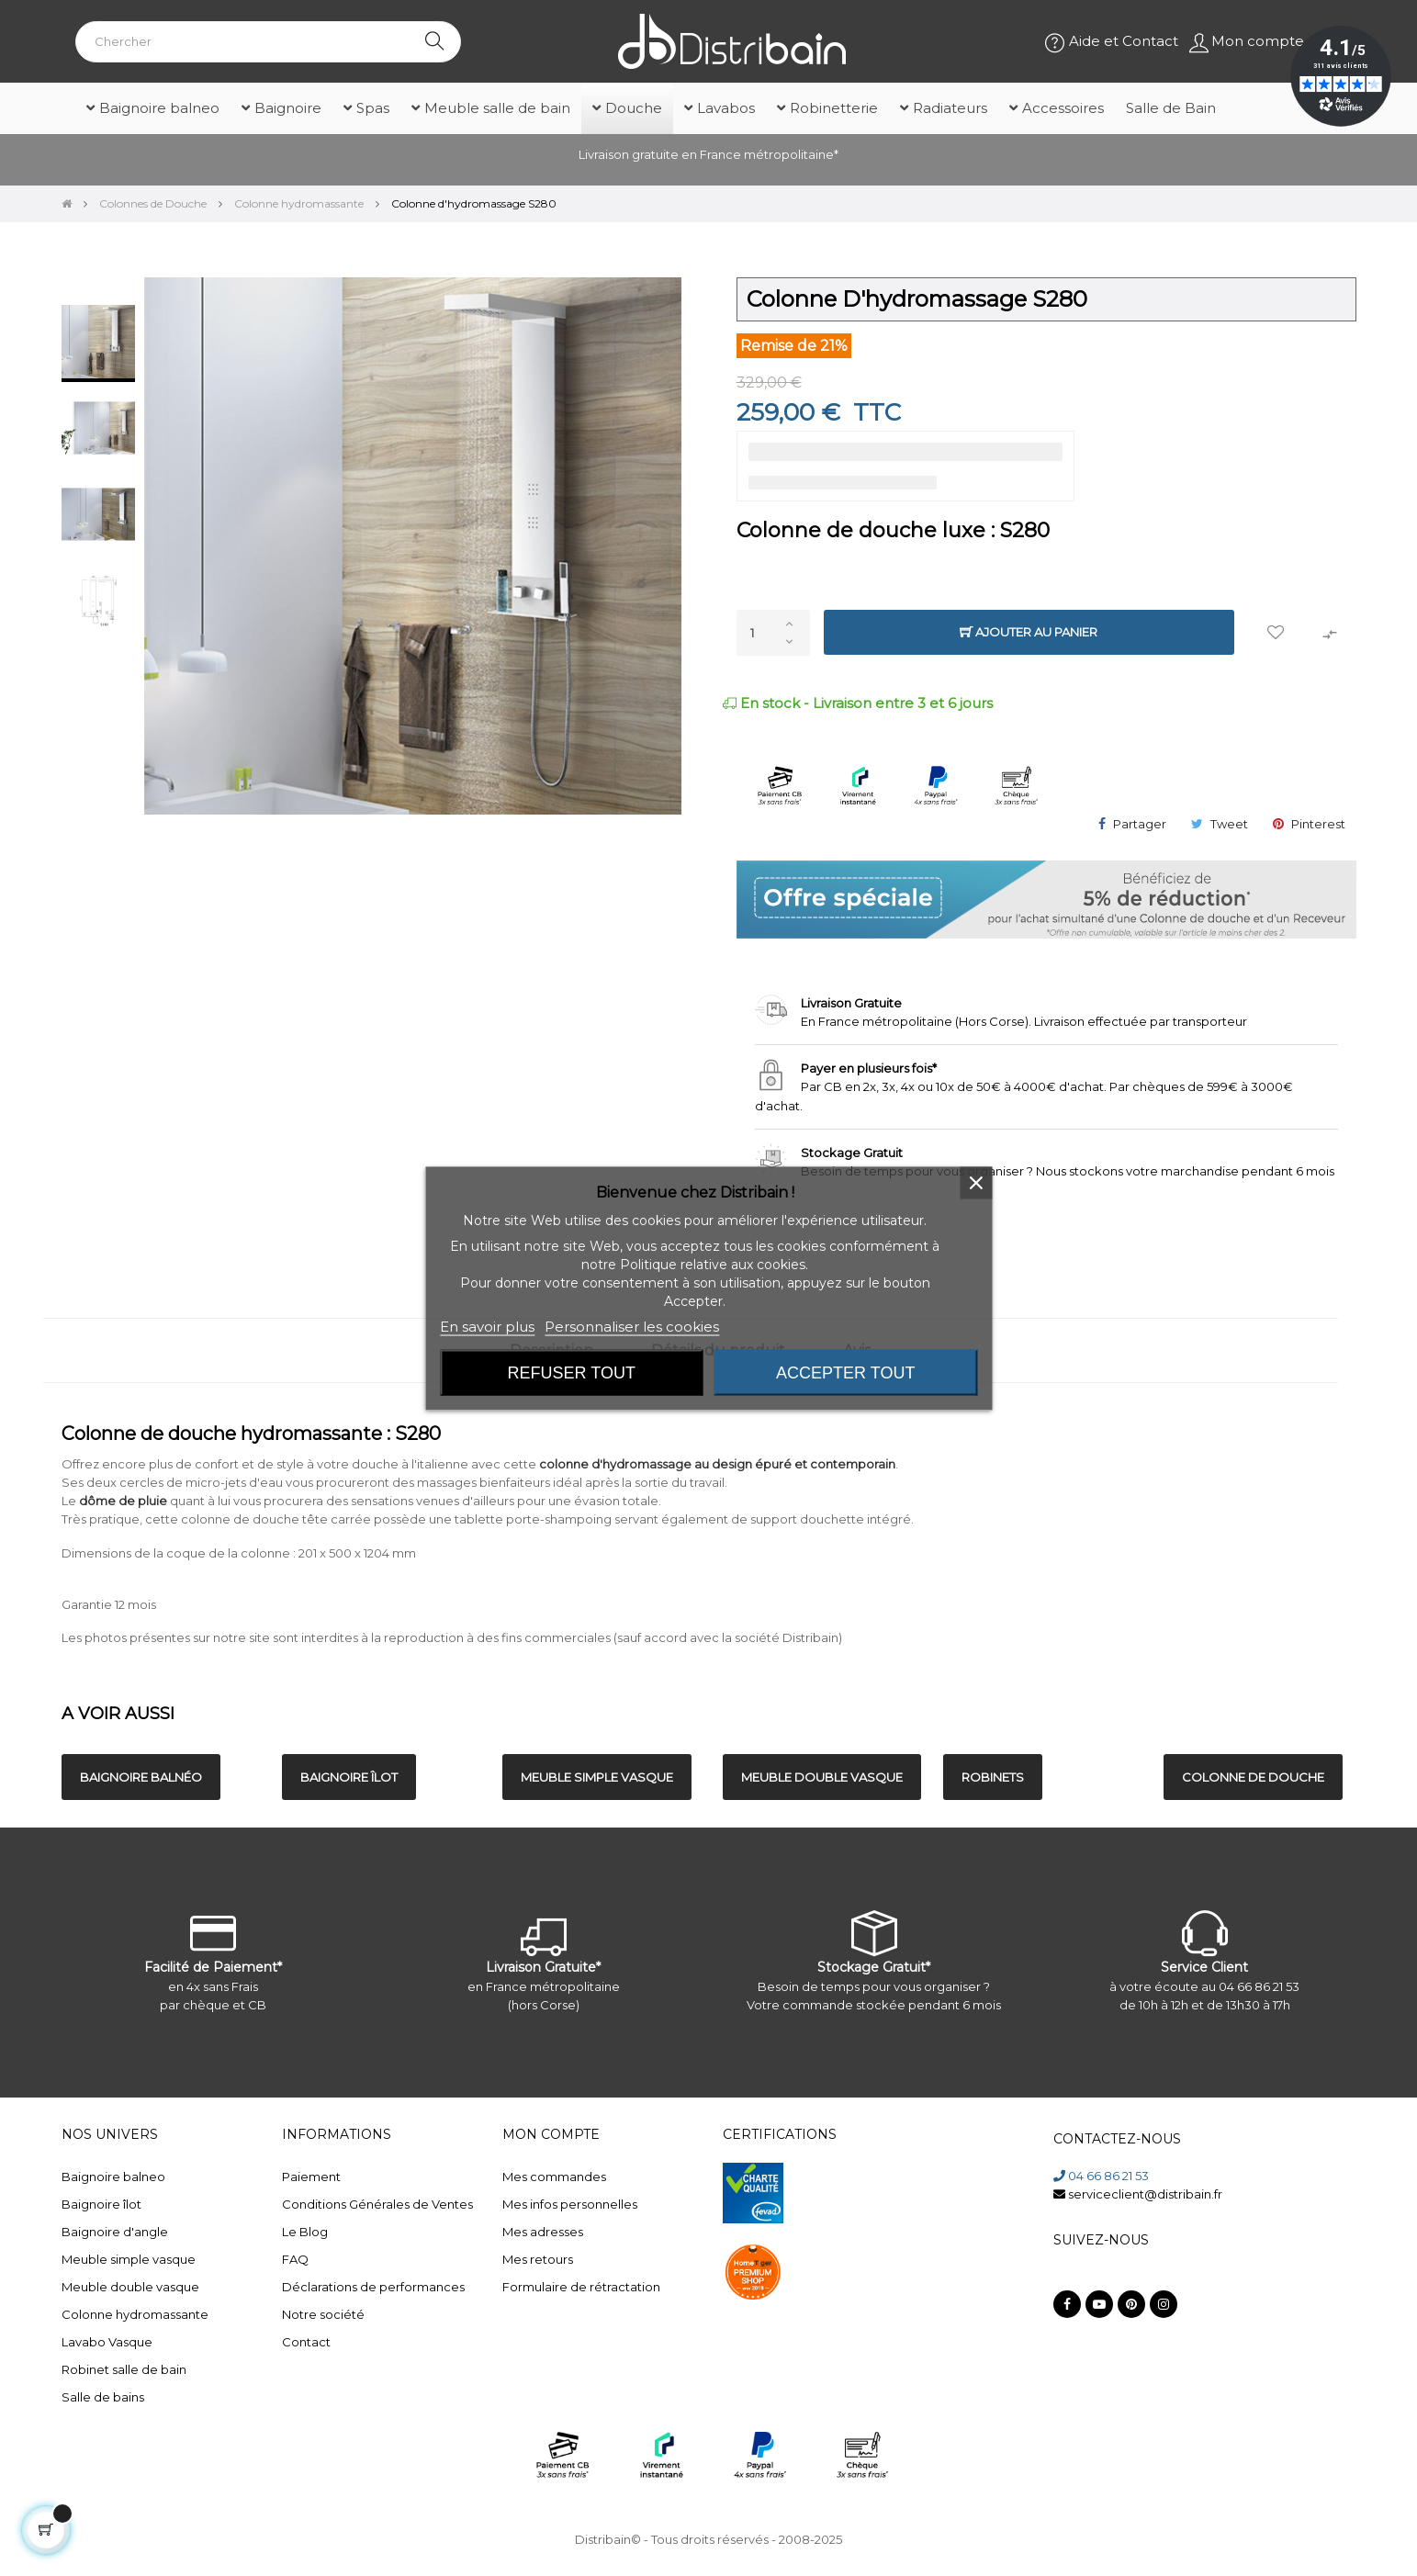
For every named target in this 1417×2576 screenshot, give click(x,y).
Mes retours (537, 2259)
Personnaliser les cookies (632, 1325)
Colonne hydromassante (135, 2314)
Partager (1139, 823)
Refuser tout (571, 1372)
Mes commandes (554, 2176)
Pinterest (1318, 823)
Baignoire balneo (113, 2176)
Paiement (311, 2176)
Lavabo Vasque (107, 2341)
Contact (306, 2341)
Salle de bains (103, 2397)
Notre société (323, 2314)
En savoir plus (487, 1325)
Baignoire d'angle (115, 2231)
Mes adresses (542, 2231)
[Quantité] (773, 633)
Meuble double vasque (130, 2286)
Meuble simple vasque (129, 2259)
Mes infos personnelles (569, 2204)
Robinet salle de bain (124, 2369)
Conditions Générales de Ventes (377, 2204)
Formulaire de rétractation (581, 2286)
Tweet (1229, 823)
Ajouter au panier (1028, 632)
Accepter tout (845, 1372)
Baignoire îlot (101, 2204)
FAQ (295, 2259)
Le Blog (305, 2231)
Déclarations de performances (373, 2286)
